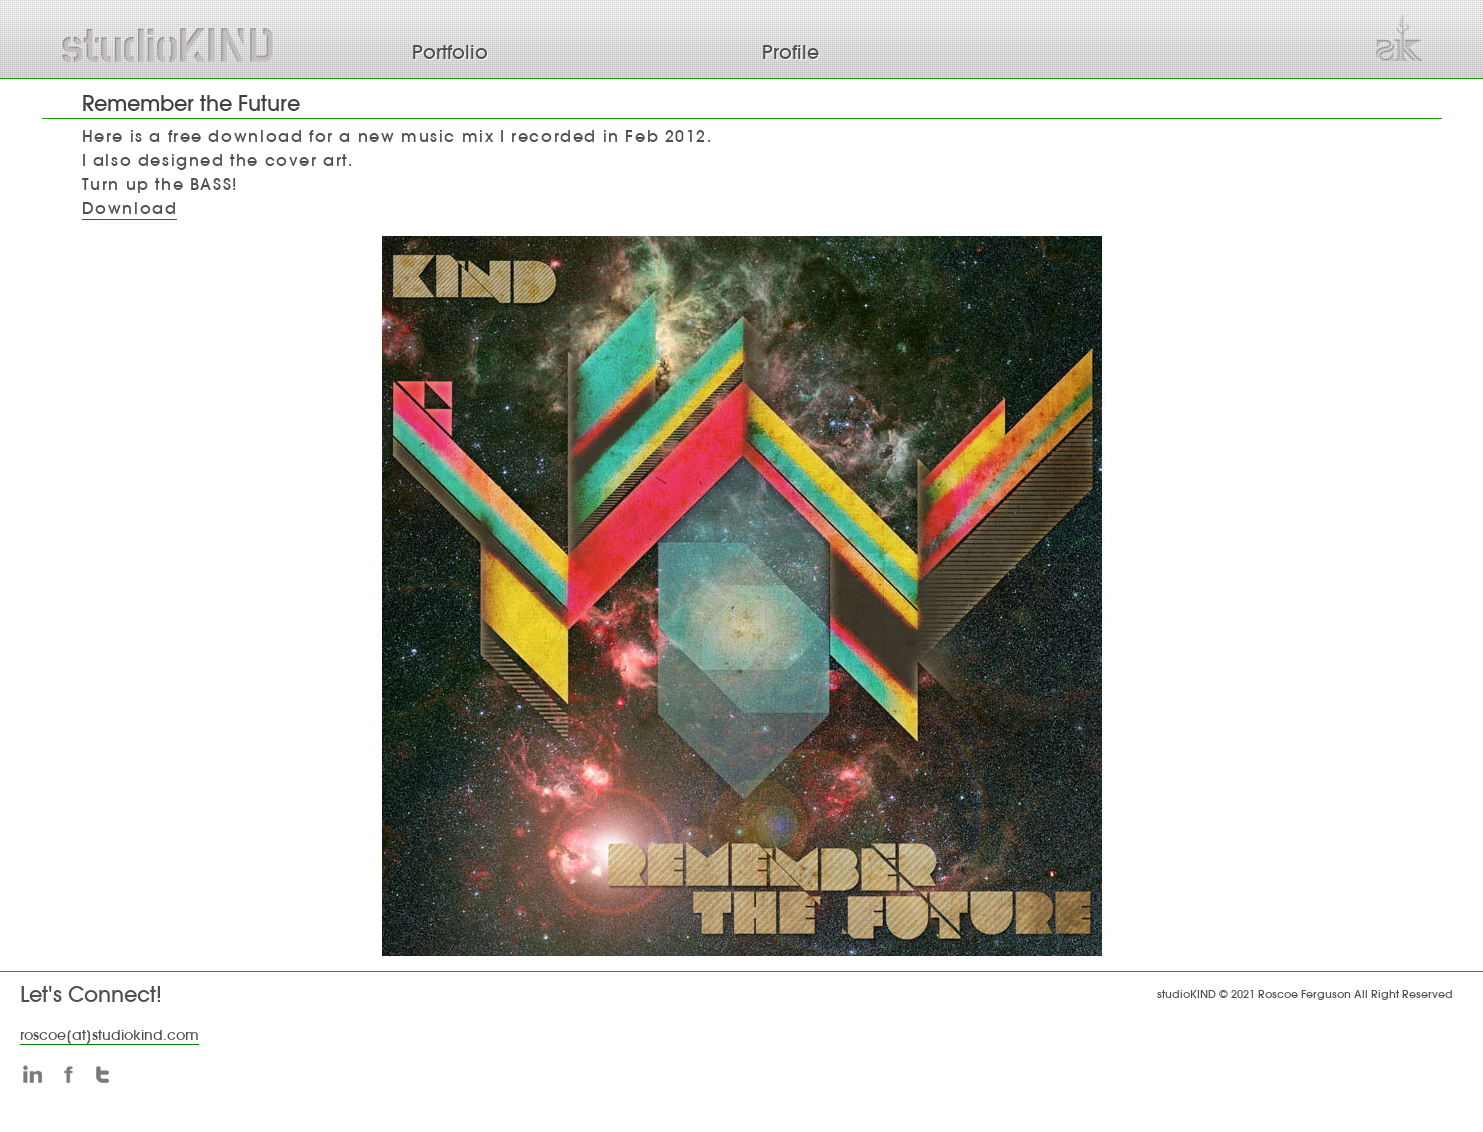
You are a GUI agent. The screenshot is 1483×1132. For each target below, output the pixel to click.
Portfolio (450, 52)
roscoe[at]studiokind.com (109, 1035)
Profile (790, 52)
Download (130, 208)
